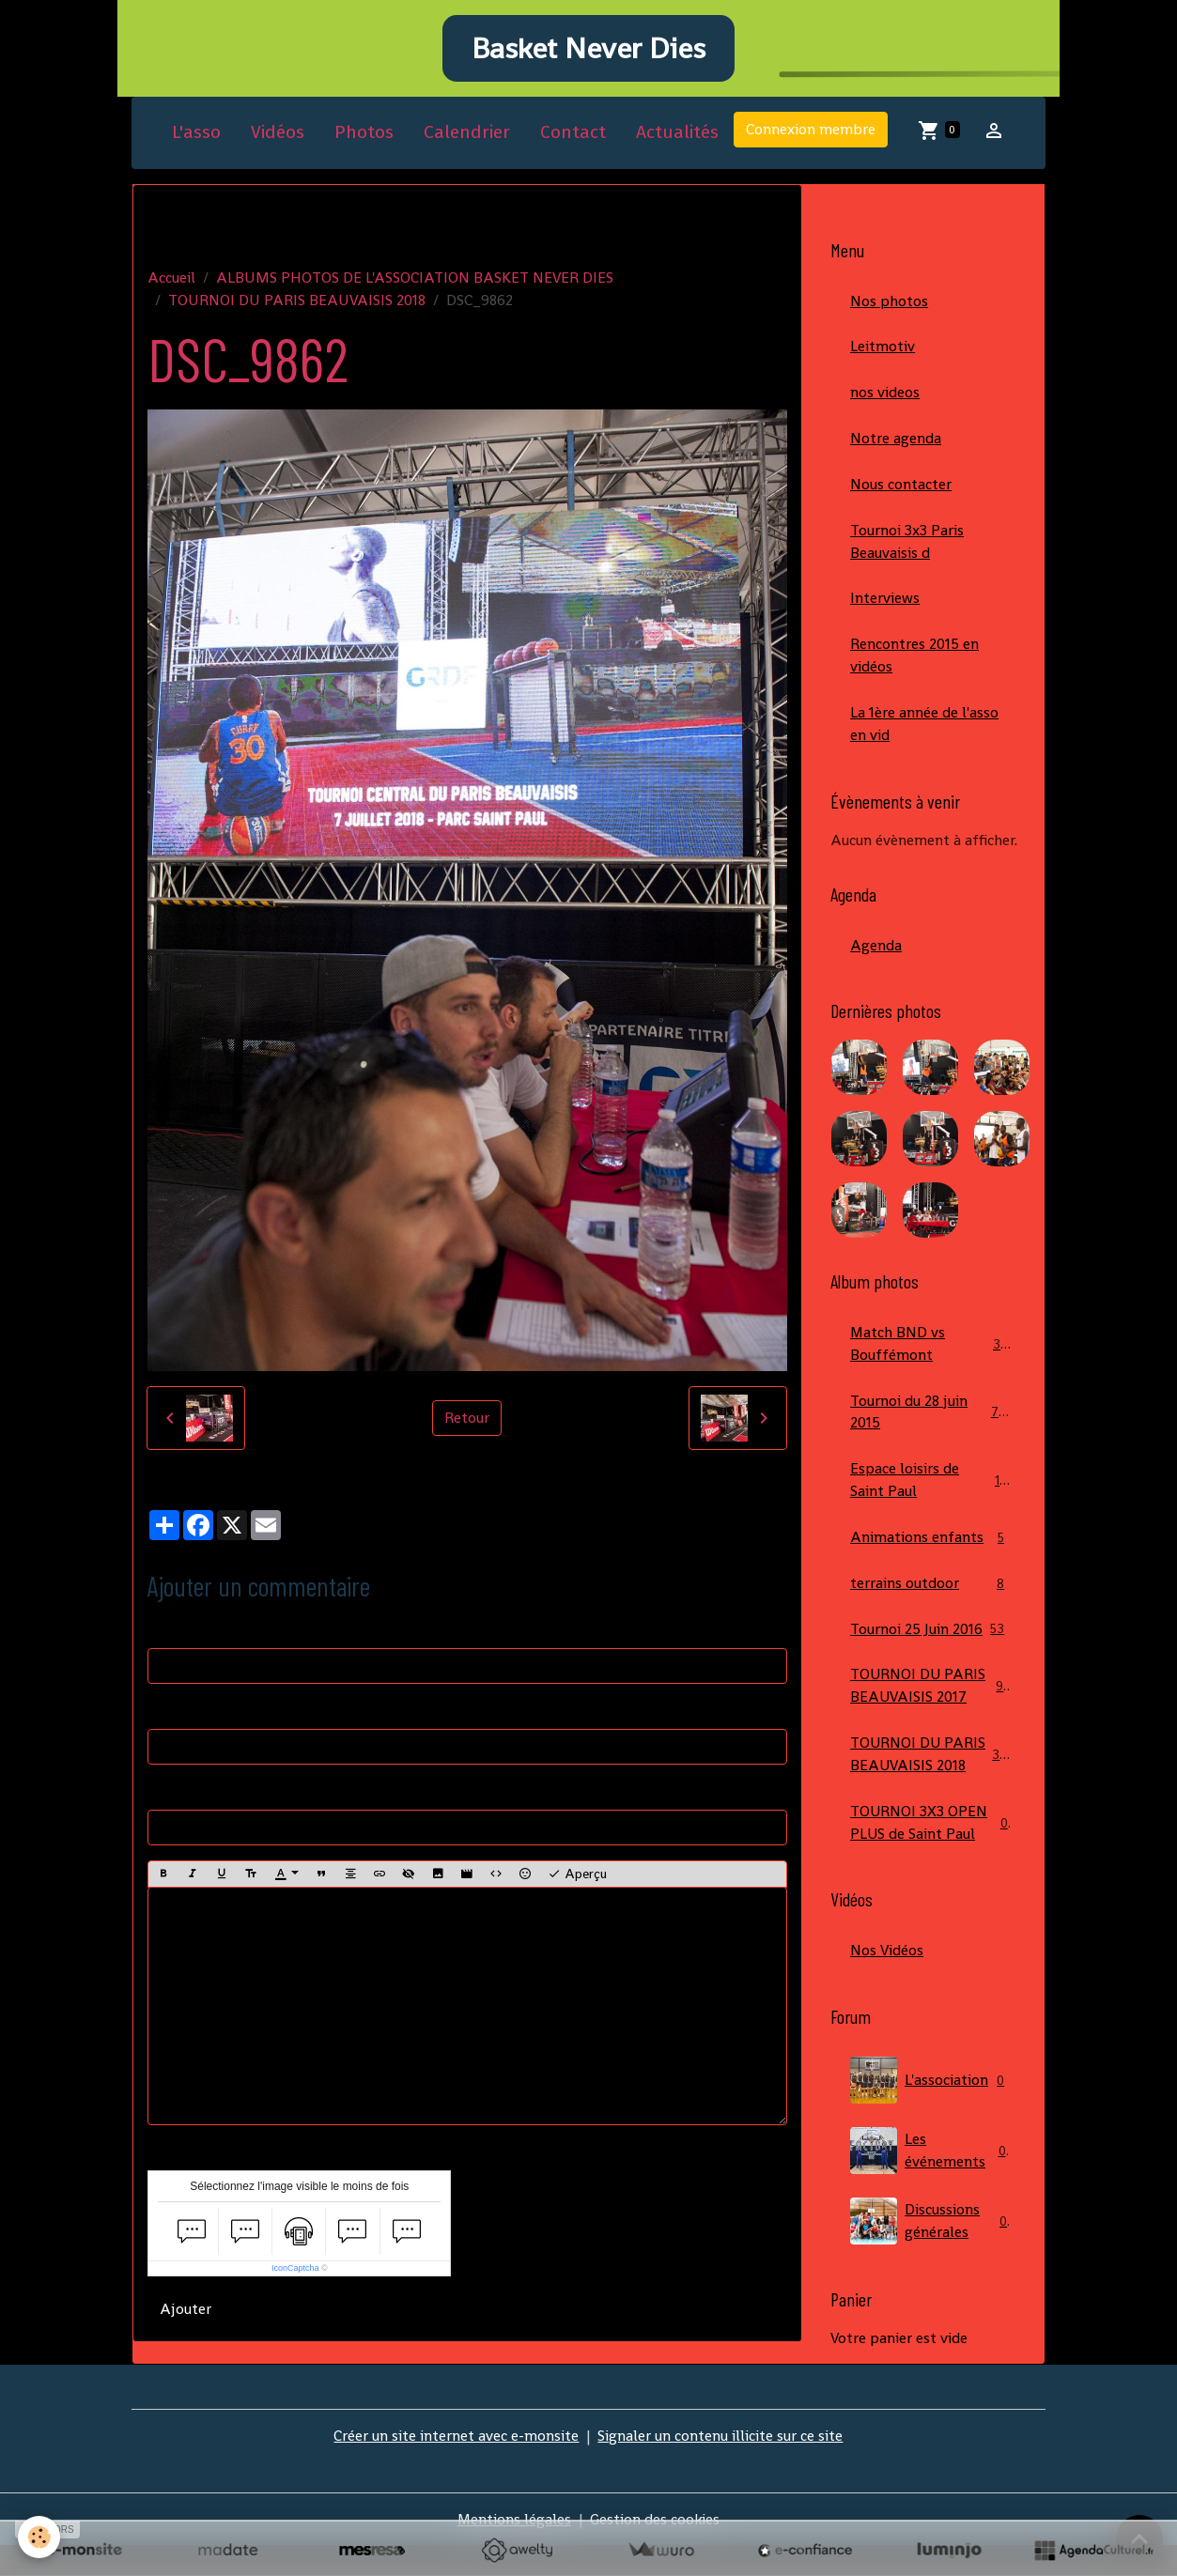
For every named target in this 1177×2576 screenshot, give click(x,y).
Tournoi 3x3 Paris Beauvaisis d (907, 544)
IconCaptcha (295, 2270)
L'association (930, 2110)
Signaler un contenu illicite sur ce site (720, 2466)
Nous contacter (901, 487)
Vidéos (277, 135)
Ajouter (185, 2311)
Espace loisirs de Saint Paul (930, 1485)
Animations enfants (930, 1542)
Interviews (885, 601)
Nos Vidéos (886, 1980)
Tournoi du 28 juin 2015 (930, 1417)
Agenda (876, 949)
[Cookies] (40, 2537)
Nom (163, 1631)
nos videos (885, 395)
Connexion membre (810, 132)
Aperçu (577, 1876)
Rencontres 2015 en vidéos (914, 659)
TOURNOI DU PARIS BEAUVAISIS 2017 (930, 1692)
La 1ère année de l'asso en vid (924, 727)
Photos (364, 135)
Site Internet (189, 1792)
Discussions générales (930, 2251)
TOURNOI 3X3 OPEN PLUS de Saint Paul (930, 1851)
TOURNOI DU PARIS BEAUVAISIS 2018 (297, 302)
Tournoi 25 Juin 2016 (930, 1634)
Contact (573, 135)
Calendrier (467, 135)
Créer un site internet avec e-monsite (456, 2466)
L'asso (196, 135)
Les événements (930, 2180)
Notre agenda (895, 441)
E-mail (169, 1711)
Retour (466, 1420)
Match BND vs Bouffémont (930, 1348)
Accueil (171, 279)
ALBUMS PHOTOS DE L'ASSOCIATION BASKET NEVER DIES (414, 279)
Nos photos (889, 303)
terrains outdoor (930, 1588)
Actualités (677, 135)
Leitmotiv (882, 349)
